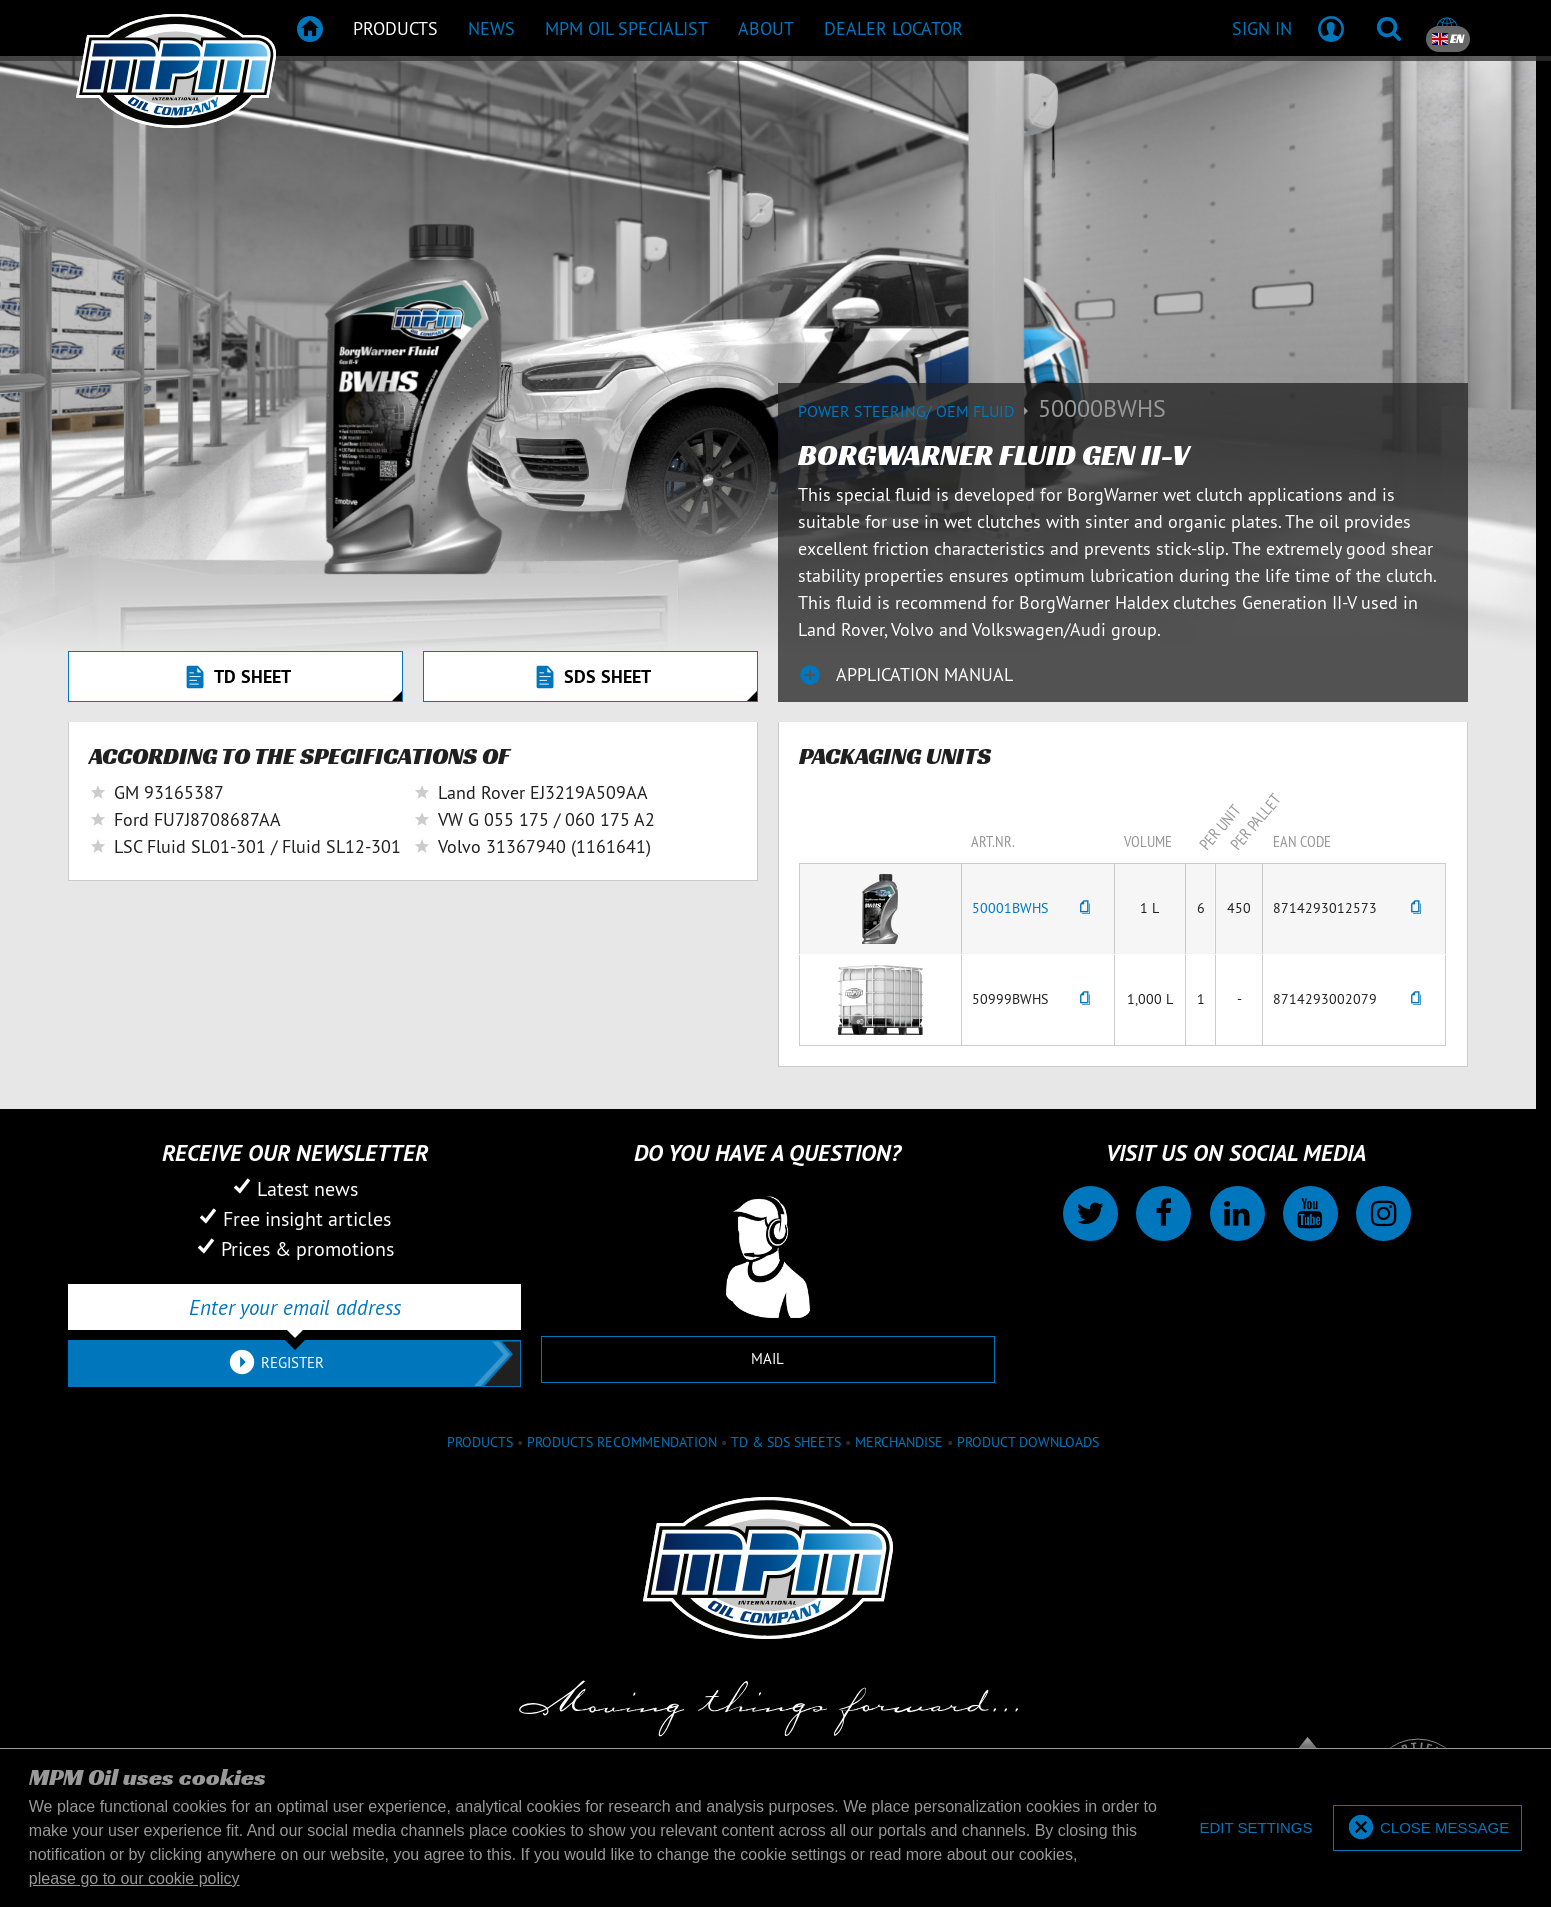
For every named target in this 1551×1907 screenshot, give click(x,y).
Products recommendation (622, 1442)
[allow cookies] (1427, 1828)
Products (480, 1442)
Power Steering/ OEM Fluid (918, 411)
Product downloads (1028, 1442)
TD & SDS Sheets (786, 1442)
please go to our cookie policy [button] (134, 1878)
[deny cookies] (1255, 1828)
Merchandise (899, 1442)
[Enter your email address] (294, 1307)
